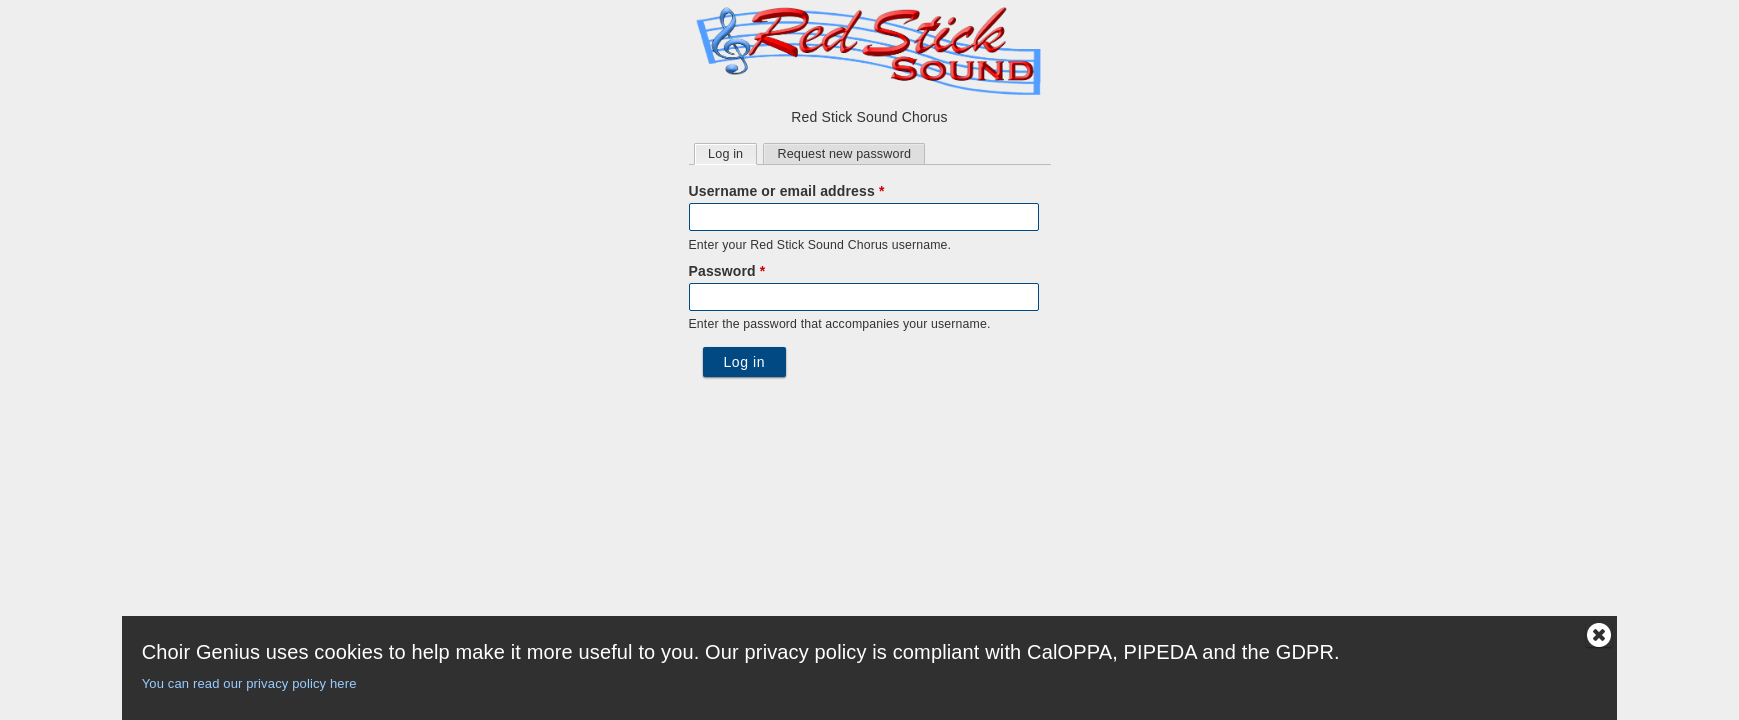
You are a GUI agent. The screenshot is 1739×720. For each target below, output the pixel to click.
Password (727, 271)
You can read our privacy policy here (249, 683)
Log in (732, 153)
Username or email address (787, 191)
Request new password (844, 154)
